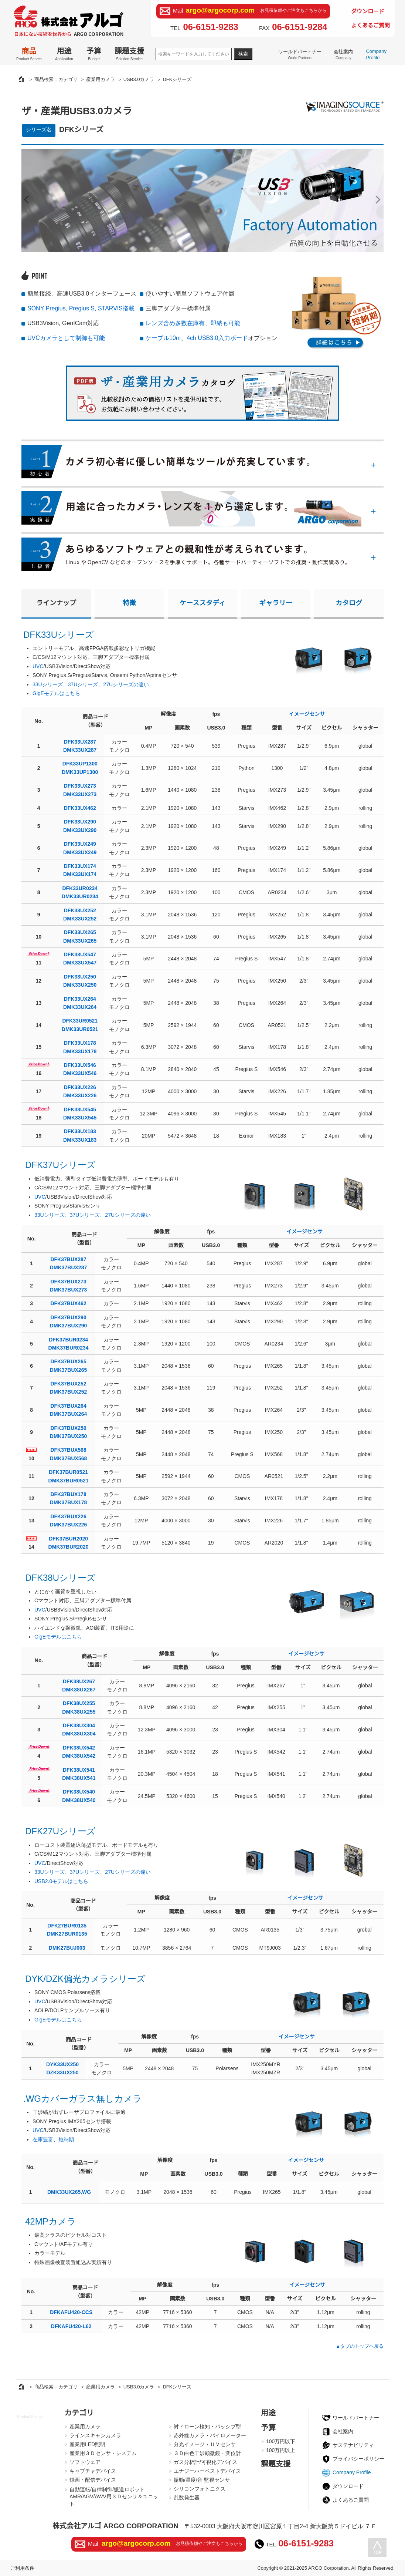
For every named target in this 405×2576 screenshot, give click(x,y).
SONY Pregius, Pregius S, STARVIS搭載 (81, 308)
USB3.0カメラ (138, 79)
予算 (93, 54)
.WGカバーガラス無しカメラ (82, 2099)
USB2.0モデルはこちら (61, 1881)
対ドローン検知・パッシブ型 (207, 2426)
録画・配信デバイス (92, 2479)
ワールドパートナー (299, 54)
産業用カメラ (100, 79)
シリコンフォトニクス (199, 2488)
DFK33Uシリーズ (58, 635)
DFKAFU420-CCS (71, 2312)
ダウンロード (367, 11)
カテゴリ (79, 2413)
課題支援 (129, 54)
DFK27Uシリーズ (60, 1831)
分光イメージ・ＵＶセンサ (205, 2444)
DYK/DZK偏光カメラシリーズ (85, 1979)
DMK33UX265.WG (69, 2192)
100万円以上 (280, 2450)
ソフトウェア (85, 2462)
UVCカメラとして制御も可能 (66, 338)
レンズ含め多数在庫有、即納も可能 (193, 323)
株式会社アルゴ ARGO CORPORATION (115, 2526)
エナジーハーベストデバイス (207, 2471)
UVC (38, 666)
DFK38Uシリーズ (60, 1578)
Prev (29, 200)
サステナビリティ (353, 2445)
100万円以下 (280, 2441)
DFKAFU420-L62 (71, 2326)
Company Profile (376, 54)
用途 (64, 54)
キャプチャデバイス (92, 2471)
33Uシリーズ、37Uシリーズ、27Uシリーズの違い (91, 684)
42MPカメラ (50, 2221)
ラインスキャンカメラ (95, 2435)
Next (376, 200)
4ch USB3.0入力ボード (217, 338)
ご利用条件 (22, 2568)
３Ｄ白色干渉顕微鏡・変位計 (207, 2453)
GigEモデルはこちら (56, 693)
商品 (29, 54)
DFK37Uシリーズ (60, 1165)
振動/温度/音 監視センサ (202, 2479)
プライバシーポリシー (358, 2458)
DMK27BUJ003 (67, 1948)
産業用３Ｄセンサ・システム (103, 2453)
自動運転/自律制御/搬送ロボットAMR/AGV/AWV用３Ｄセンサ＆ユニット (113, 2496)
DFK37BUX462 (68, 1303)
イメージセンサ (307, 714)
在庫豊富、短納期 (53, 2139)
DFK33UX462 (80, 808)
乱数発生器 (187, 2497)
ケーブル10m (163, 338)
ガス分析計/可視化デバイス (205, 2462)
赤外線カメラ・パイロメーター (210, 2435)
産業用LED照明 (87, 2444)
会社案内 (343, 54)
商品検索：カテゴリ (56, 79)
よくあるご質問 (370, 25)
